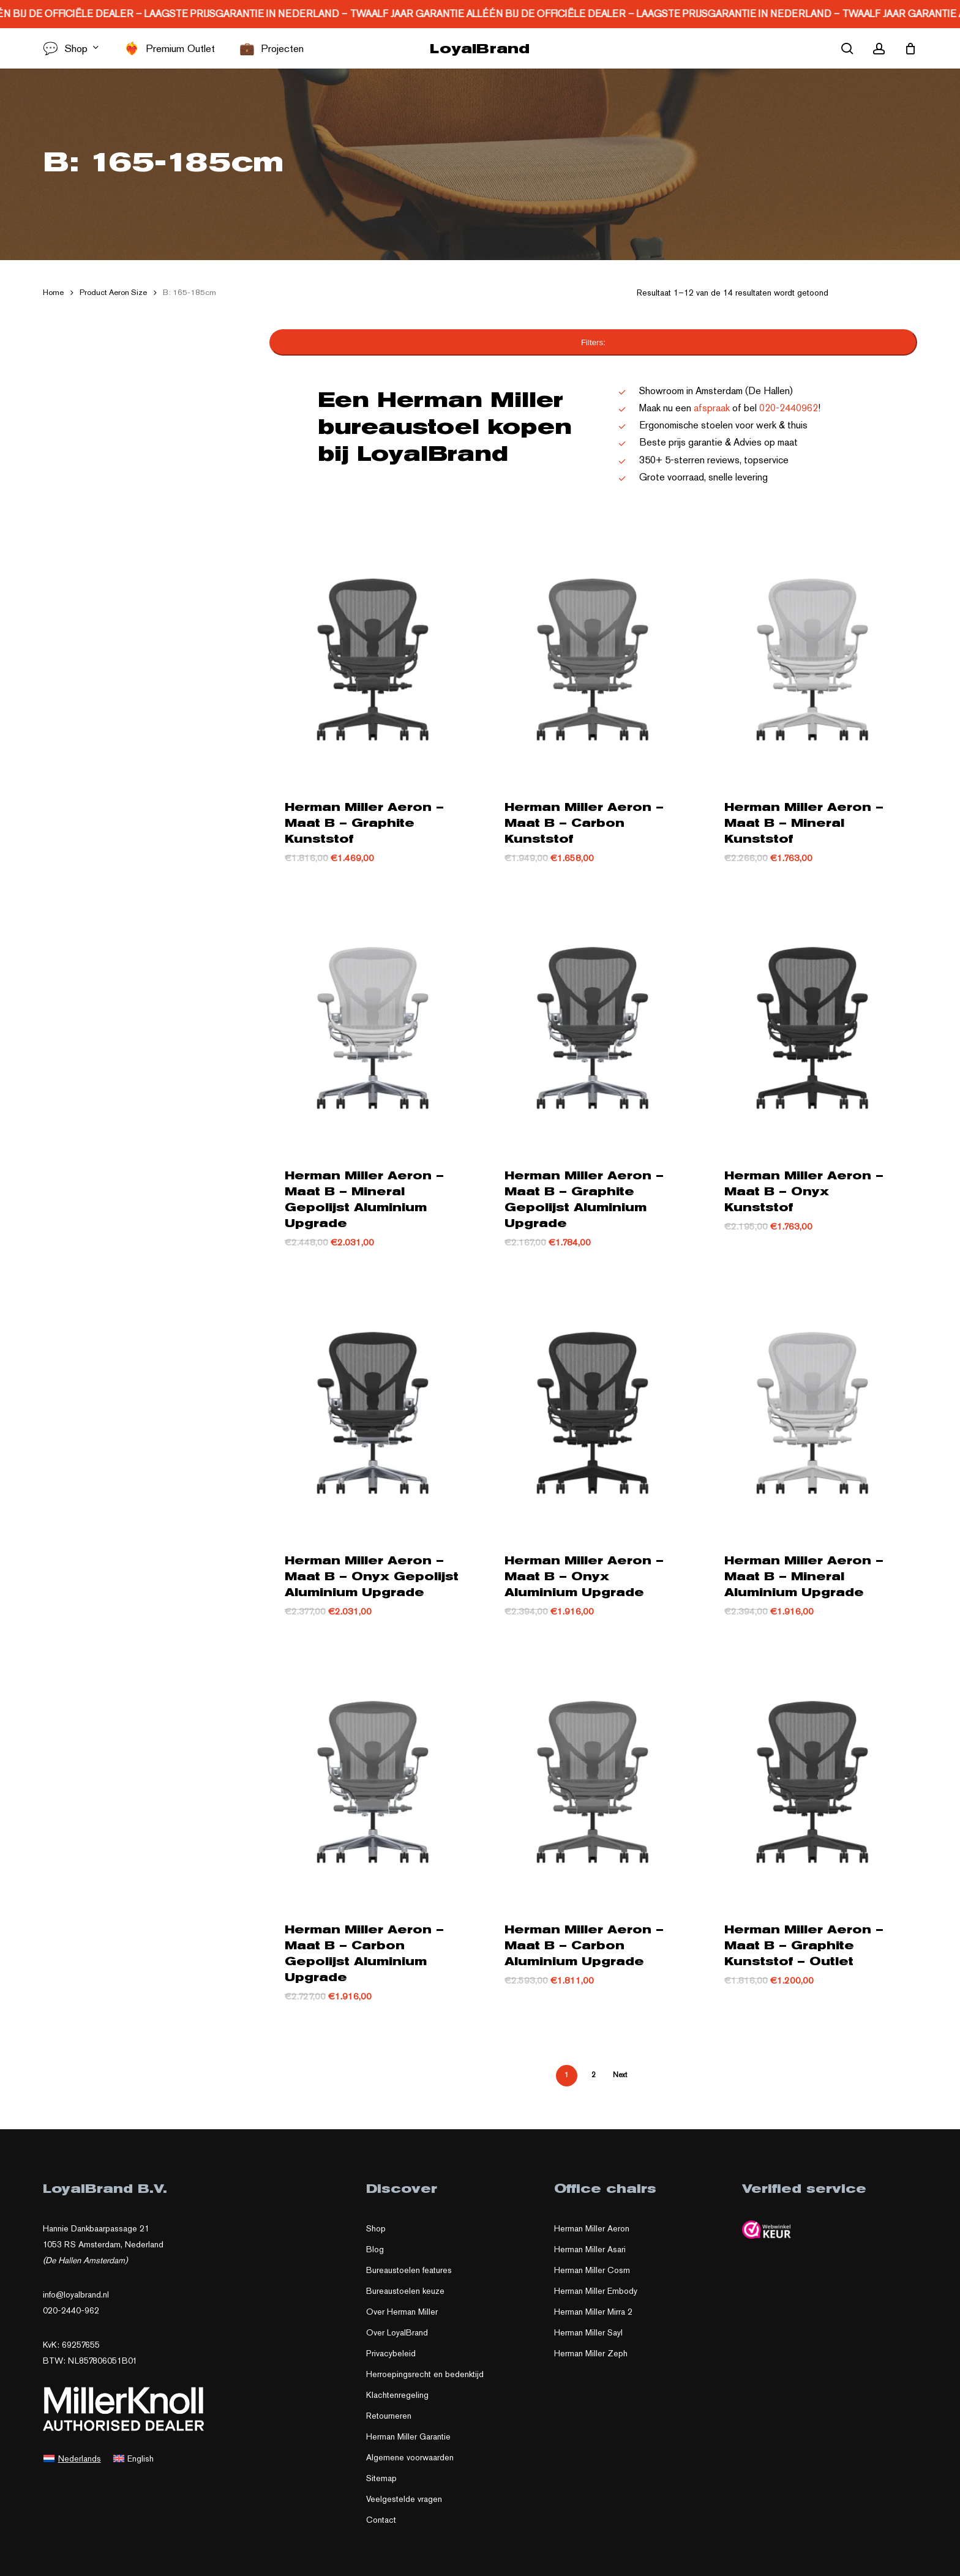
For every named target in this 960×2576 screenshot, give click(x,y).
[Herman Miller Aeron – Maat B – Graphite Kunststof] (372, 655)
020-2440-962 (71, 2310)
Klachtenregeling (397, 2394)
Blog (375, 2249)
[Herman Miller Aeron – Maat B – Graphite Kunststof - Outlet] (812, 1778)
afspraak (712, 407)
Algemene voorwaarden (410, 2457)
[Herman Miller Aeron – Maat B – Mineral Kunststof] (812, 655)
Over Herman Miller (402, 2311)
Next (620, 2075)
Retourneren (388, 2415)
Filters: (593, 342)
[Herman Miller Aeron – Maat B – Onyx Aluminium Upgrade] (592, 1409)
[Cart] (910, 48)
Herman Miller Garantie (408, 2436)
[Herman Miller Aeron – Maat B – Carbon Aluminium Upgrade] (592, 1778)
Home (53, 292)
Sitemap (381, 2478)
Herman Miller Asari (590, 2249)
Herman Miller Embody (595, 2290)
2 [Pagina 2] (593, 2075)
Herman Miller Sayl (588, 2332)
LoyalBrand (480, 48)
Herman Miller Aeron (591, 2228)
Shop (376, 2228)
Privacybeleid (391, 2353)
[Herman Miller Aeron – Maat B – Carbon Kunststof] (592, 655)
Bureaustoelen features (409, 2269)
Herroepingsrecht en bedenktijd (425, 2374)
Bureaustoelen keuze (405, 2290)
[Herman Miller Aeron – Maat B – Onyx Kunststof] (812, 1024)
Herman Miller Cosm (592, 2269)
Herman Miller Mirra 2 (593, 2311)
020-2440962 (788, 407)
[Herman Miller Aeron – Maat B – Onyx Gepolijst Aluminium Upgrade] (372, 1409)
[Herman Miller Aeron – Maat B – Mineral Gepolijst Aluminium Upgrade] (372, 1024)
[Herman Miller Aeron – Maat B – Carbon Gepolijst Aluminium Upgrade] (372, 1778)
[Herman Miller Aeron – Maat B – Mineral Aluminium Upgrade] (812, 1409)
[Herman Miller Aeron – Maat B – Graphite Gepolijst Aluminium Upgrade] (592, 1024)
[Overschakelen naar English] (133, 2458)
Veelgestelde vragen (404, 2498)
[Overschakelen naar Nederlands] (72, 2458)
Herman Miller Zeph (591, 2353)
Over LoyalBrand (397, 2332)
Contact (381, 2519)
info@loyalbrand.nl (76, 2294)
